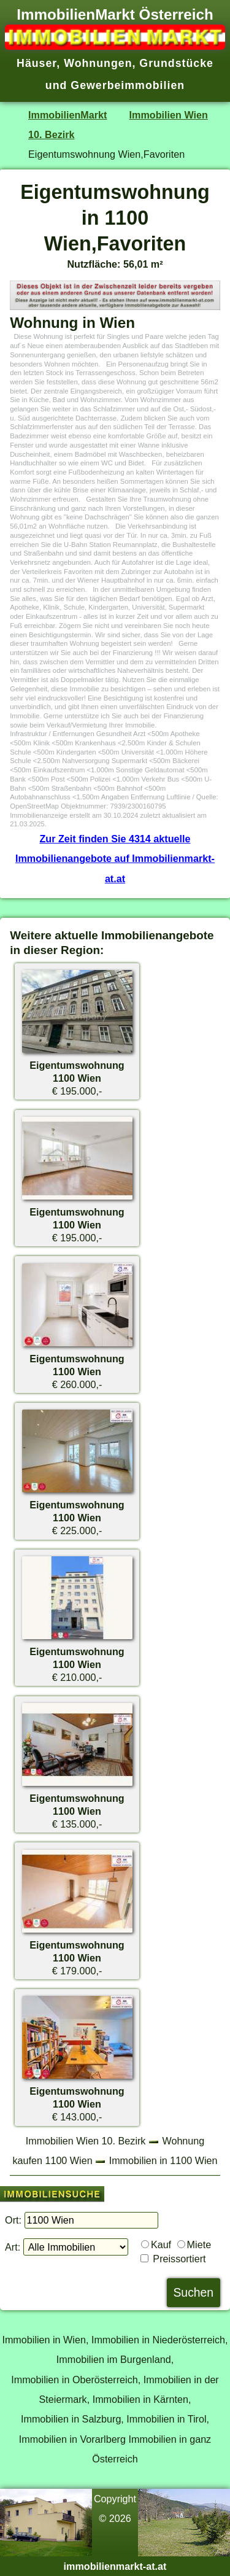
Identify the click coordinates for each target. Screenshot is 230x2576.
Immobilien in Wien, (45, 2339)
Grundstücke (176, 63)
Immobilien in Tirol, (167, 2418)
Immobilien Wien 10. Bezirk (86, 2140)
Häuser (36, 63)
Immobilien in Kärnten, (142, 2399)
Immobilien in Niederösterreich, (159, 2339)
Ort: (13, 2219)
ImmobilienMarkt (67, 114)
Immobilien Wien (168, 114)
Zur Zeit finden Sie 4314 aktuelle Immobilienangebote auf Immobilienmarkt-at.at (115, 858)
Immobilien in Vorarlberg (72, 2439)
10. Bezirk (51, 134)
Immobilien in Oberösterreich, (75, 2379)
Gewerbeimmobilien (128, 85)
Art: (12, 2246)
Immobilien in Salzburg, (72, 2418)
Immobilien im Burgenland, (115, 2359)
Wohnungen (98, 63)
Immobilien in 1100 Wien (163, 2160)
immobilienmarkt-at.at (115, 2566)
